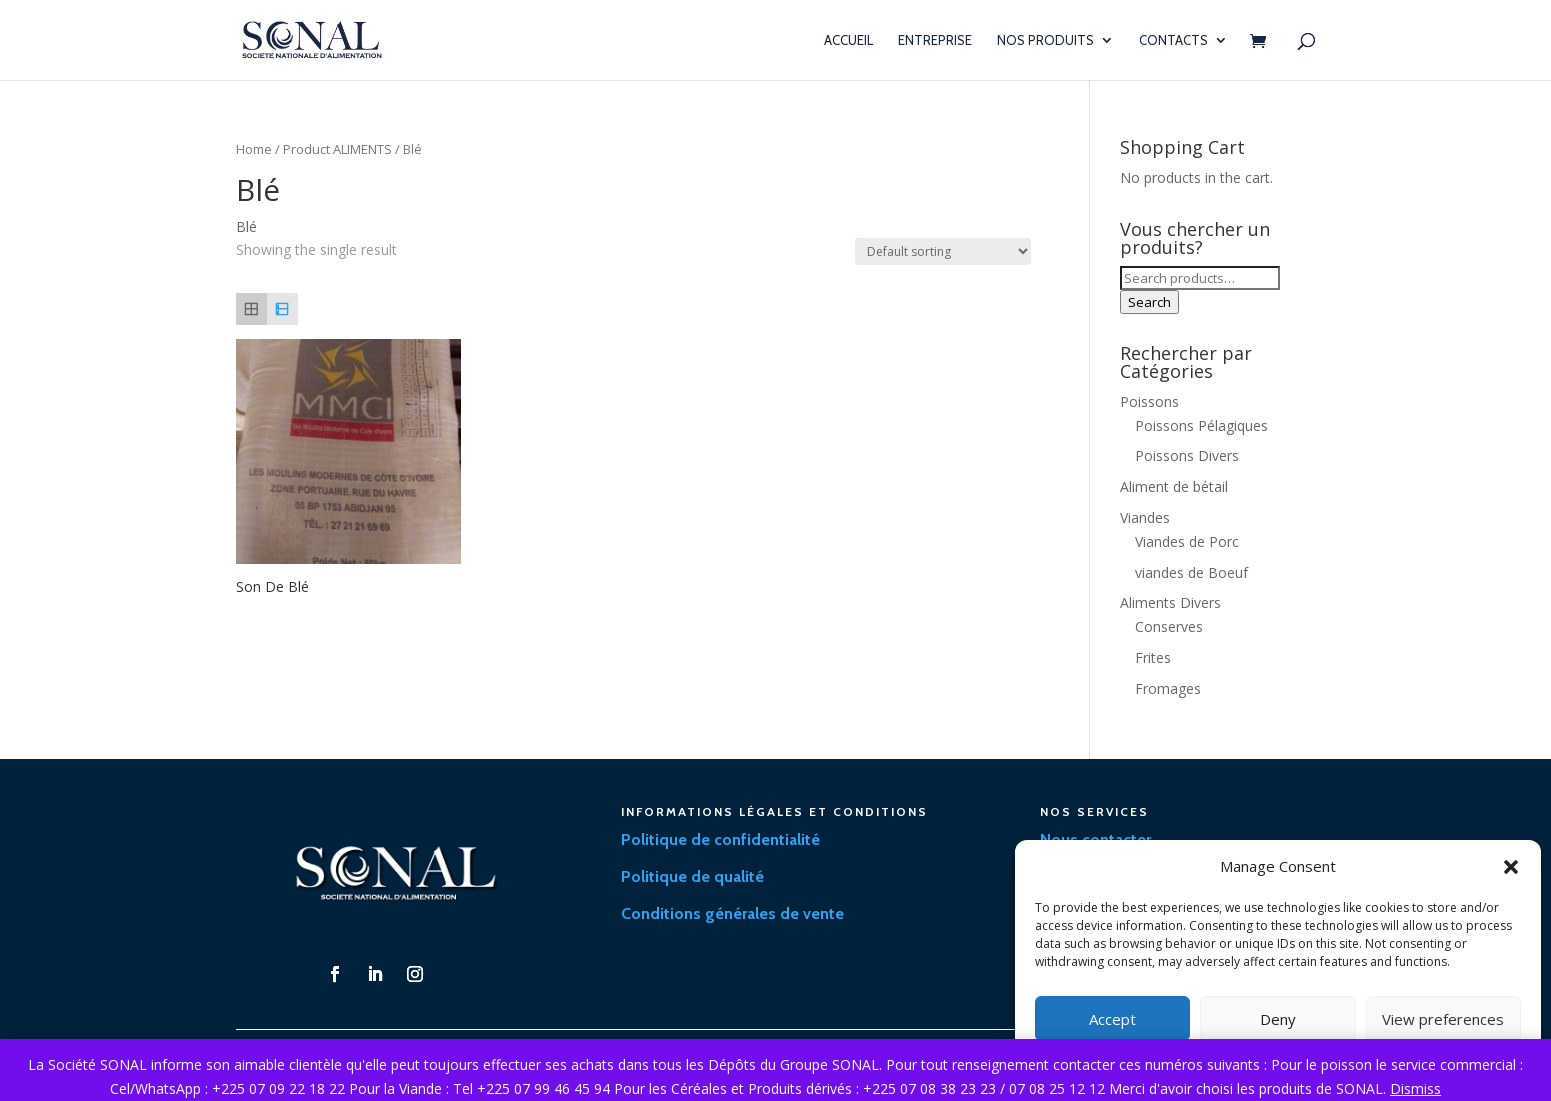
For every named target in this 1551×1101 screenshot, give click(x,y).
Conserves (1169, 626)
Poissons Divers (1187, 455)
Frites (1153, 657)
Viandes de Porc (1187, 541)
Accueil (848, 40)
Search (1149, 302)
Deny (1278, 1019)
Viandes (1145, 517)
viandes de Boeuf (1191, 572)
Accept (1112, 1019)
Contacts (1173, 40)
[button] (1511, 867)
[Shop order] (943, 251)
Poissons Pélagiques (1201, 425)
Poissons (1149, 401)
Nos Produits (1045, 40)
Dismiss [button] (1415, 1088)
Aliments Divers (1170, 602)
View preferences (1443, 1019)
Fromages (1168, 688)
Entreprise (935, 40)
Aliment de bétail (1174, 486)
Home (254, 149)
